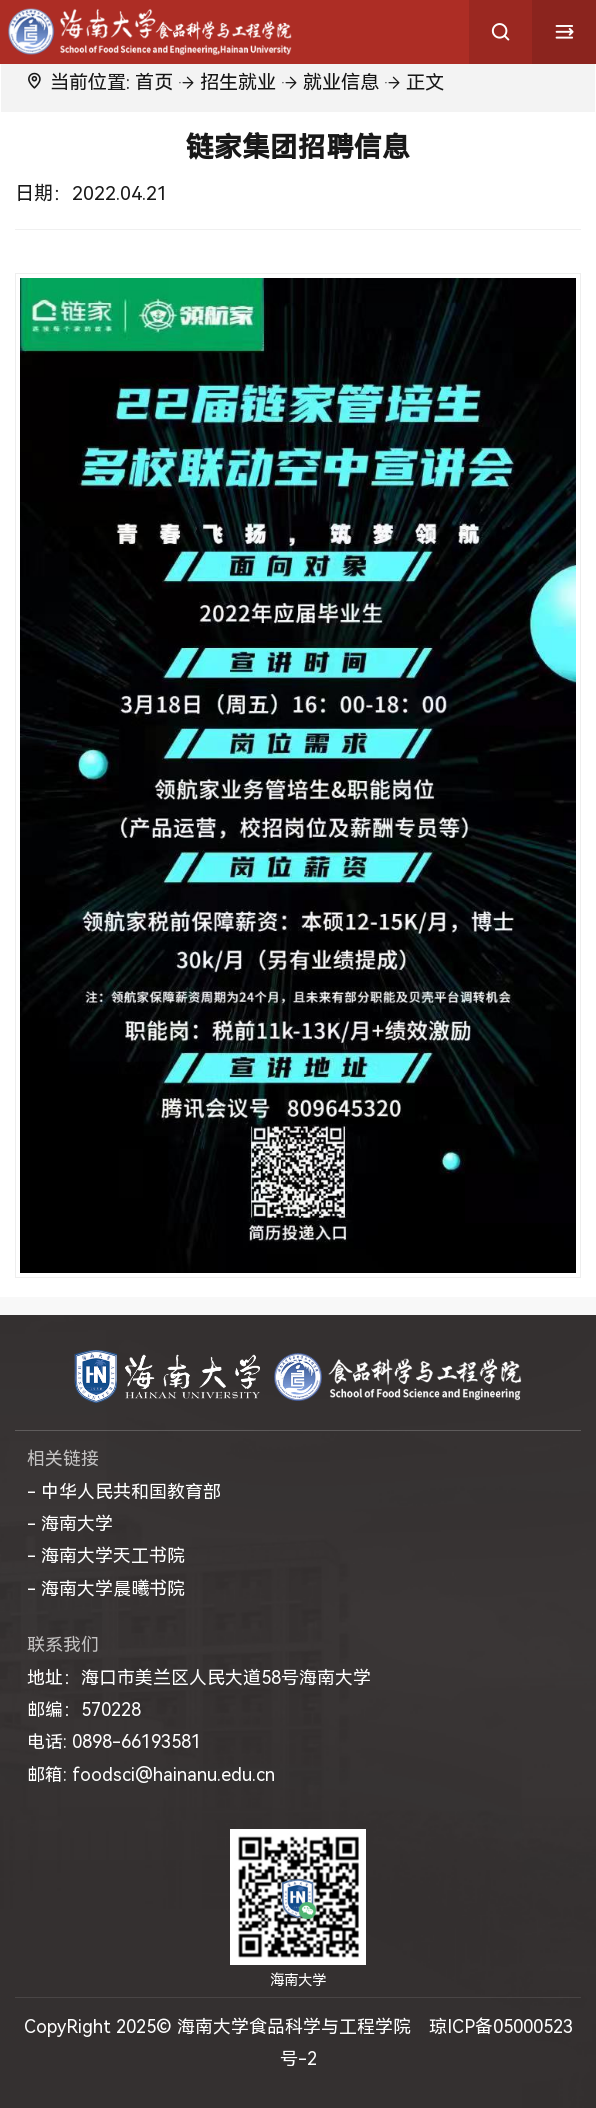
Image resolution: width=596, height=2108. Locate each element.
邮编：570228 (84, 1709)
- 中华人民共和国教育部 (124, 1491)
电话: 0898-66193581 (114, 1741)
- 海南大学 (70, 1523)
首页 (154, 82)
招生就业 (238, 82)
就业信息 (341, 82)
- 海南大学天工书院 (106, 1555)
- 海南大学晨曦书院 (106, 1588)
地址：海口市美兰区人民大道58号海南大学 (199, 1677)
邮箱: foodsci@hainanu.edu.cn (151, 1774)
